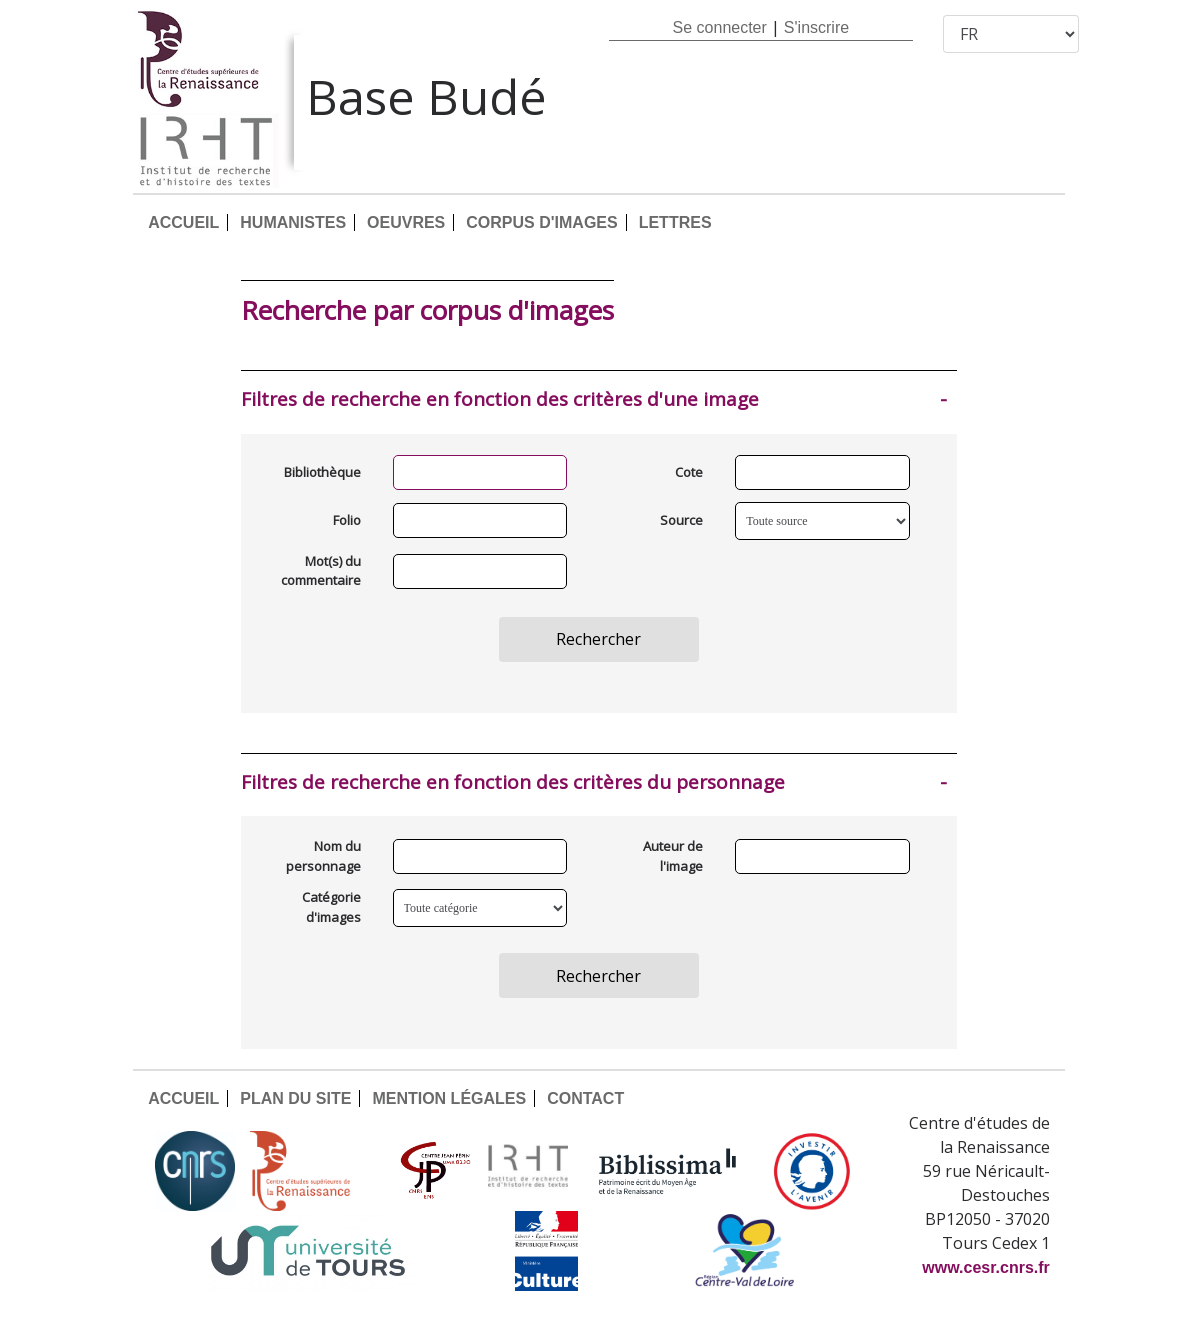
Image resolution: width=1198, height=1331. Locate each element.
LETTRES (675, 222)
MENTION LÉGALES (449, 1098)
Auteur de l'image (673, 856)
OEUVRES (406, 222)
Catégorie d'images (331, 907)
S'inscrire (816, 27)
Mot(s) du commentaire (321, 571)
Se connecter (720, 27)
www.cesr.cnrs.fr (985, 1267)
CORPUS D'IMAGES (541, 222)
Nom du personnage (323, 856)
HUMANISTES (293, 222)
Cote (689, 472)
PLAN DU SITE (295, 1098)
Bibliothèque (322, 472)
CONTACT (585, 1098)
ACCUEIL (183, 222)
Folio (347, 520)
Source (681, 520)
